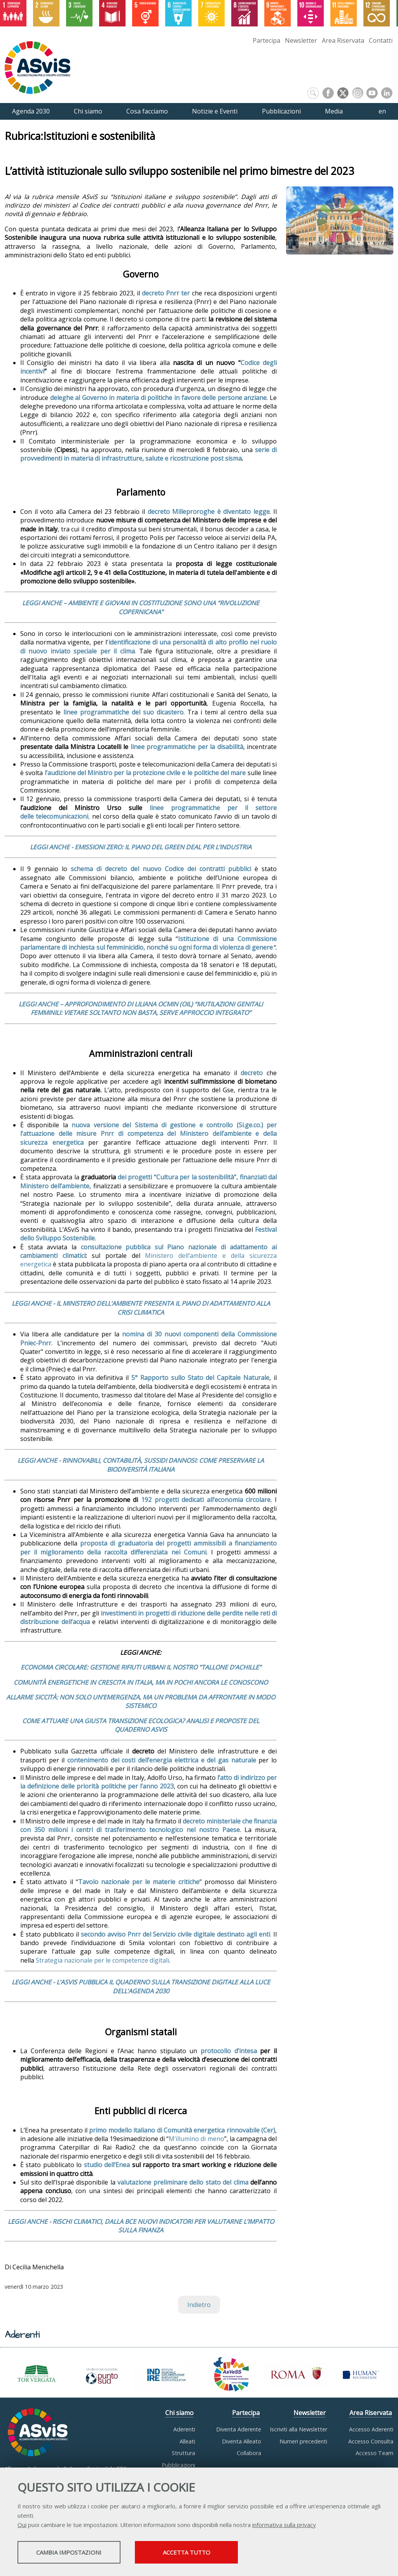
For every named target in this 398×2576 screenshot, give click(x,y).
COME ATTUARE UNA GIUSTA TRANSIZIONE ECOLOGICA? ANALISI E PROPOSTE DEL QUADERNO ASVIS (140, 1725)
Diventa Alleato (241, 2441)
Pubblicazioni (178, 2465)
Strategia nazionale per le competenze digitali (102, 1960)
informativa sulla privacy (284, 2525)
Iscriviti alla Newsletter (298, 2429)
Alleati (187, 2441)
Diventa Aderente (238, 2429)
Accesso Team (374, 2453)
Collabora (249, 2453)
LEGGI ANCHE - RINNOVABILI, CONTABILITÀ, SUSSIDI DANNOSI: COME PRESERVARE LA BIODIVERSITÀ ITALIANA (140, 1464)
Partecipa (266, 40)
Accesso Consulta (370, 2441)
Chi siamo (179, 2412)
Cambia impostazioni (79, 2553)
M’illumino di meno (196, 2138)
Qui (21, 2525)
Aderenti (184, 2429)
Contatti (381, 40)
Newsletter (301, 40)
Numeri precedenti (303, 2441)
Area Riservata (343, 40)
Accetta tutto (219, 2553)
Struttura (183, 2453)
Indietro (199, 2304)
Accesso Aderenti (371, 2429)
